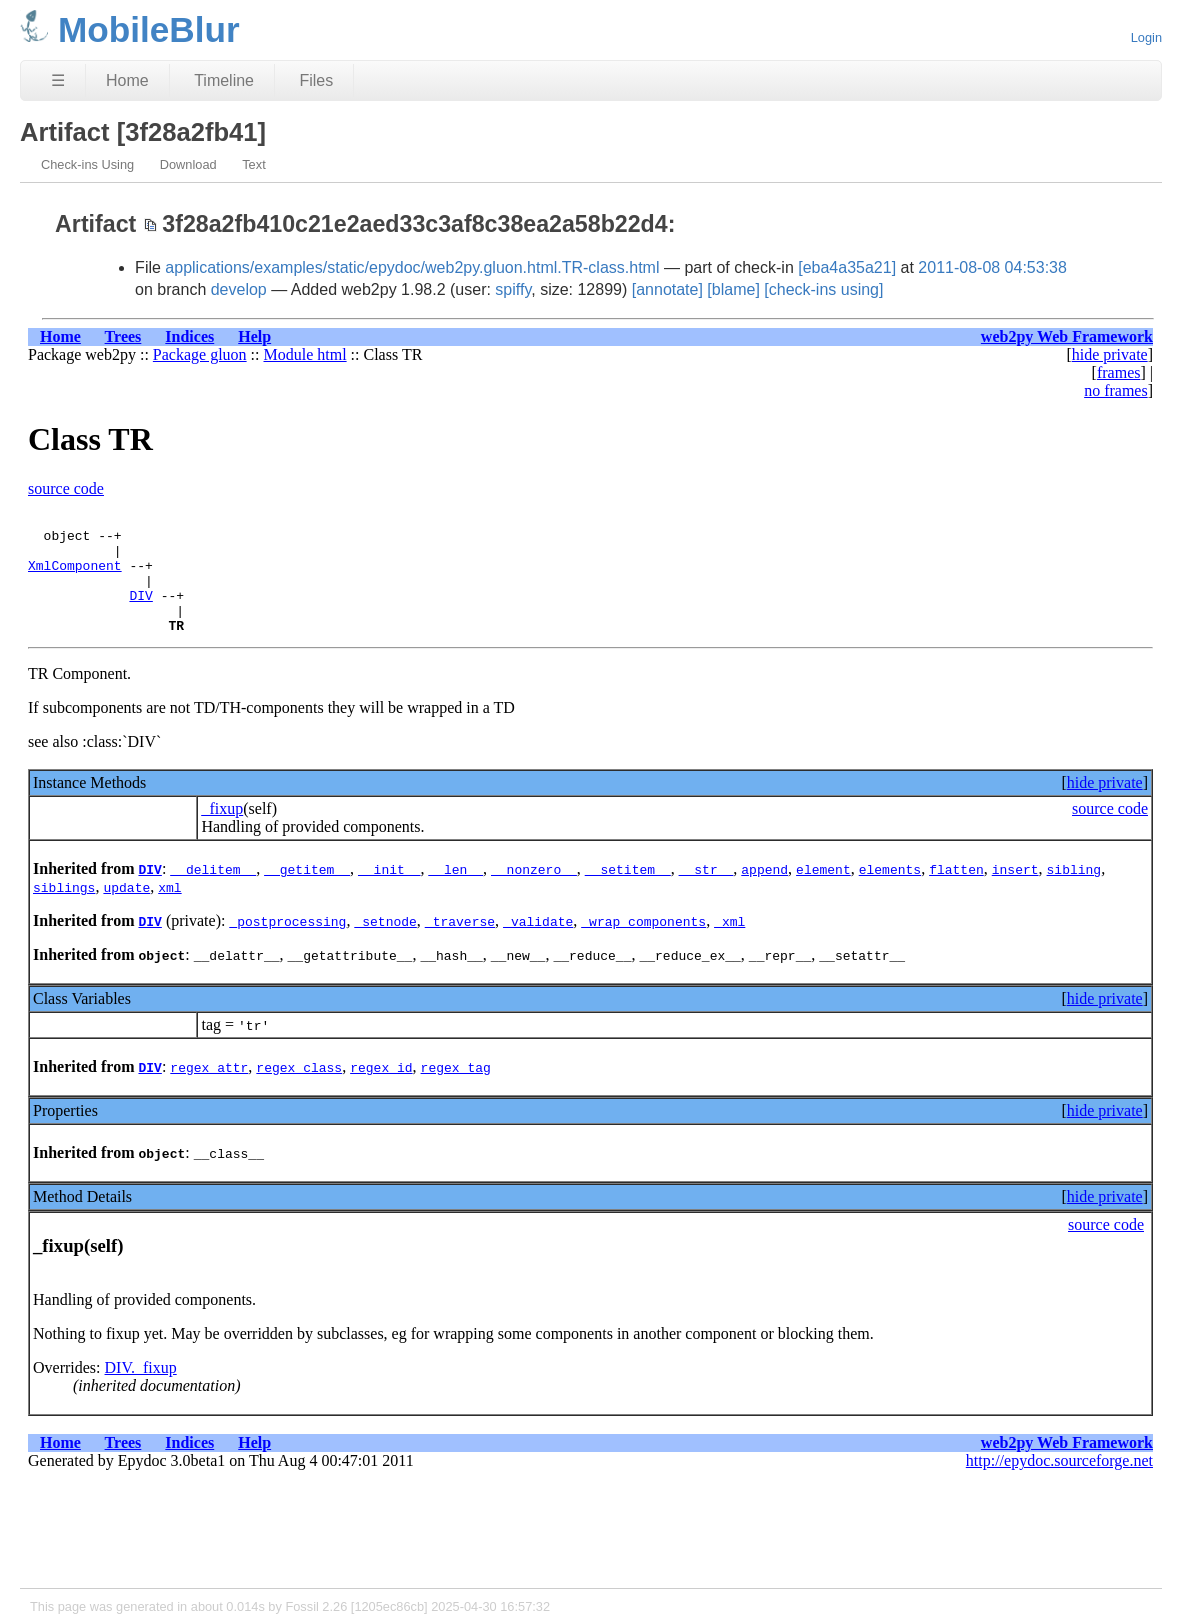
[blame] (733, 289)
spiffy (513, 289)
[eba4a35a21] (847, 267)
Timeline (224, 80)
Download (188, 164)
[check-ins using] (823, 289)
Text (253, 164)
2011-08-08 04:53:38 (992, 267)
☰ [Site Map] (58, 80)
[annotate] (667, 289)
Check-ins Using (87, 164)
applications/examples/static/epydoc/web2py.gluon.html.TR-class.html (412, 267)
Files (316, 80)
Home (127, 80)
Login (1146, 37)
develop (239, 289)
